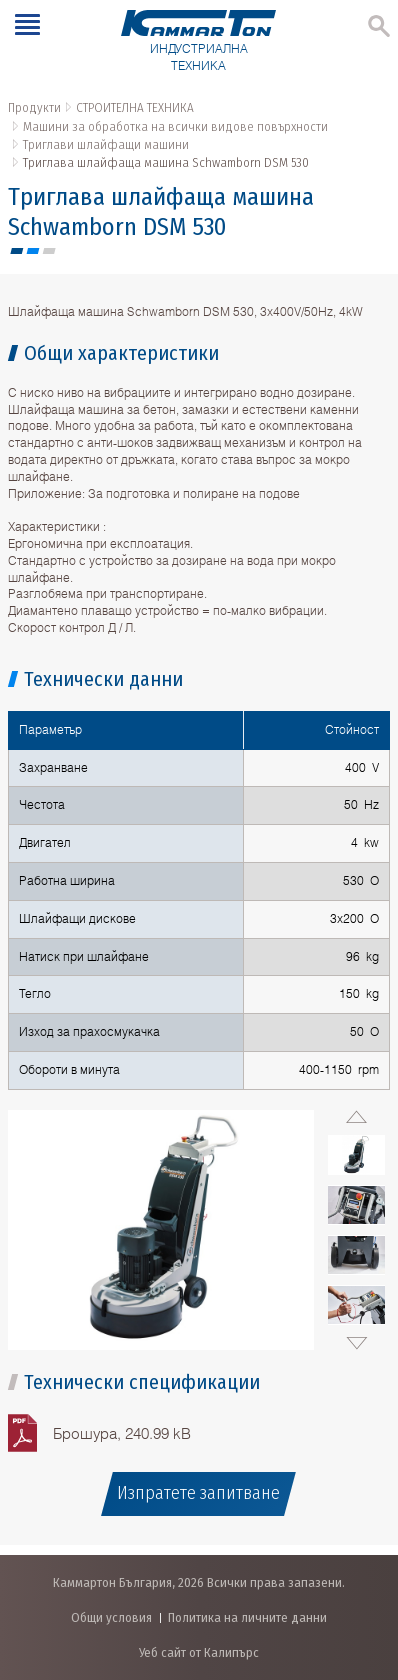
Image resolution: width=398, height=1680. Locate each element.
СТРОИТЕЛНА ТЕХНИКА (135, 107)
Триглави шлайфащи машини (106, 144)
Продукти (34, 107)
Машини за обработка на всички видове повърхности (175, 126)
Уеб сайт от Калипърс (199, 1652)
